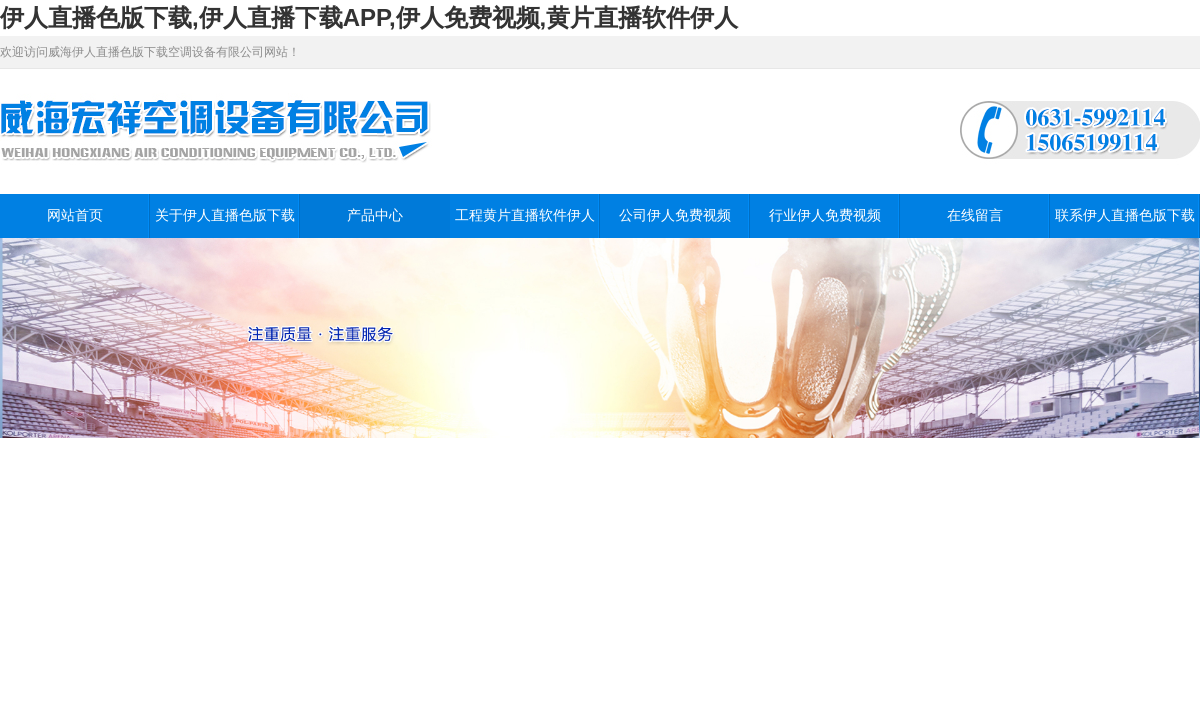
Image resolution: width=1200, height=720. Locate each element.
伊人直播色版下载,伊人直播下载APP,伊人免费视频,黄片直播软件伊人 (369, 17)
